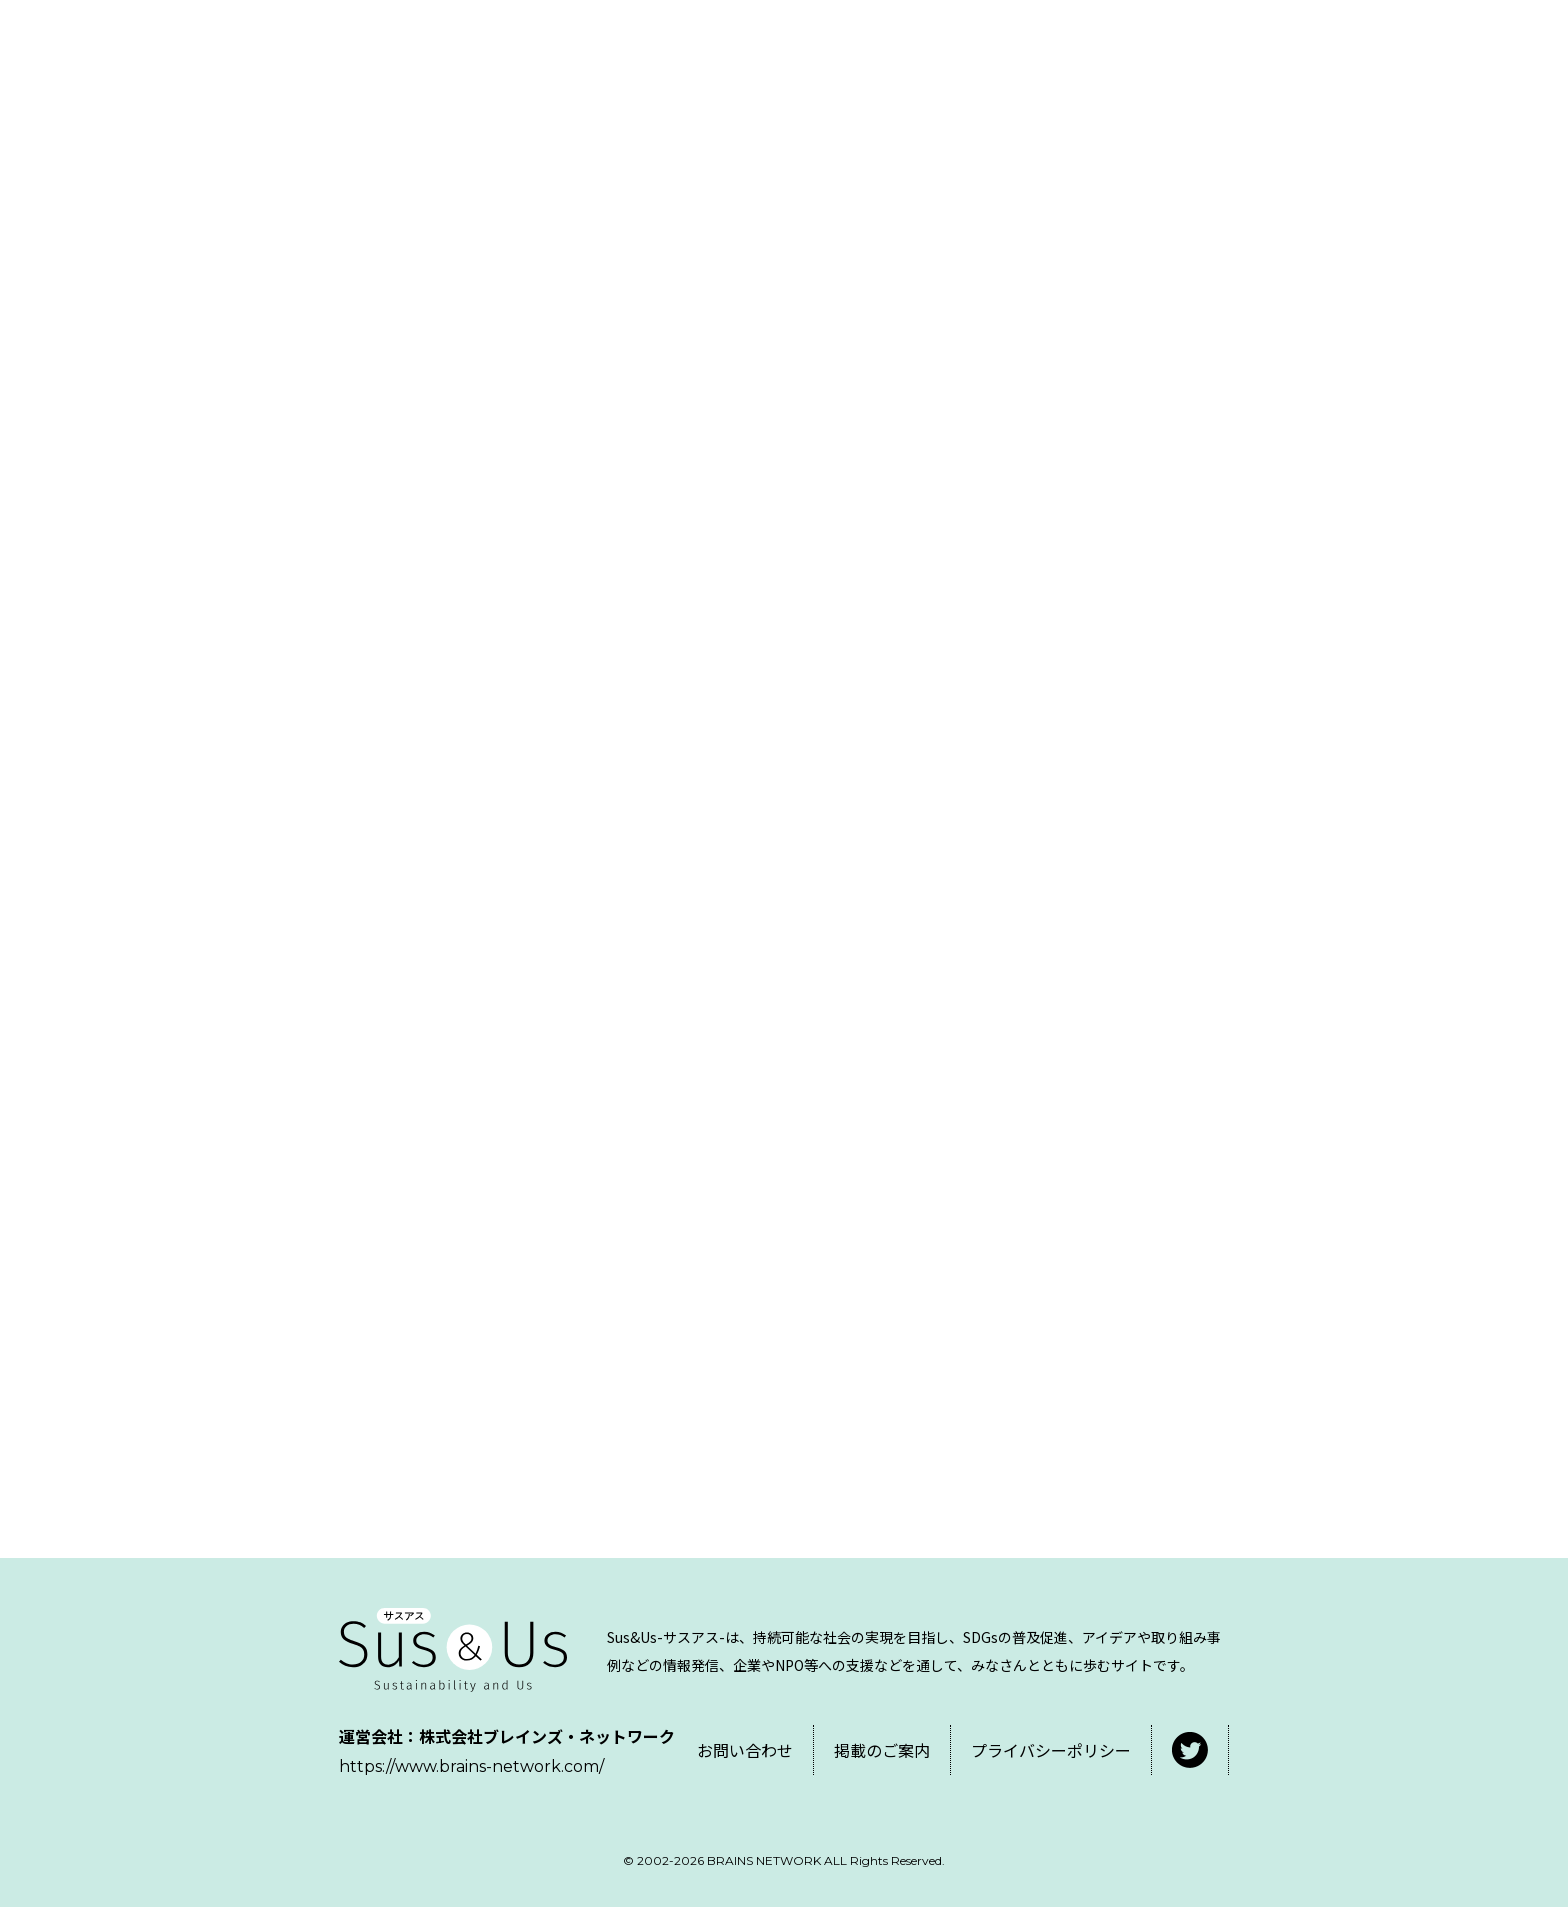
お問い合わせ (745, 1750)
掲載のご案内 (882, 1750)
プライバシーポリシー (1051, 1750)
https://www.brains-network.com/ (471, 1766)
